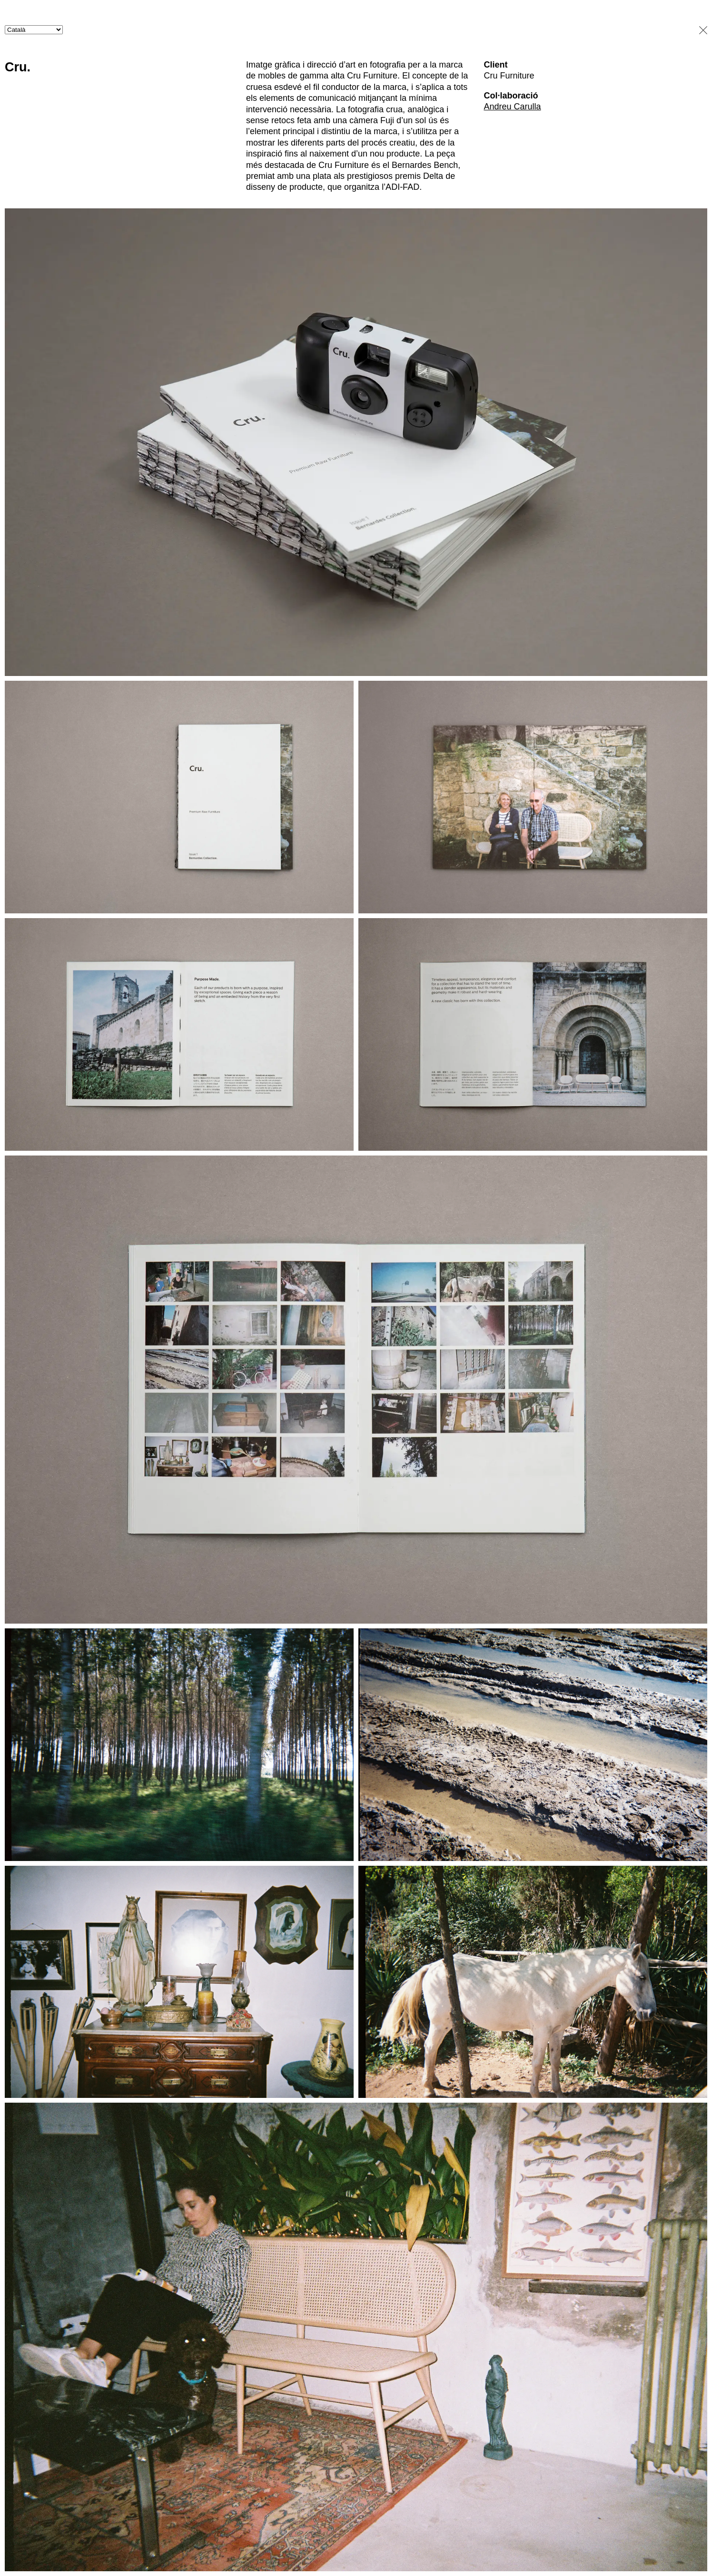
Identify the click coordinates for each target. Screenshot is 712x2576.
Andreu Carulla (512, 106)
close (700, 30)
